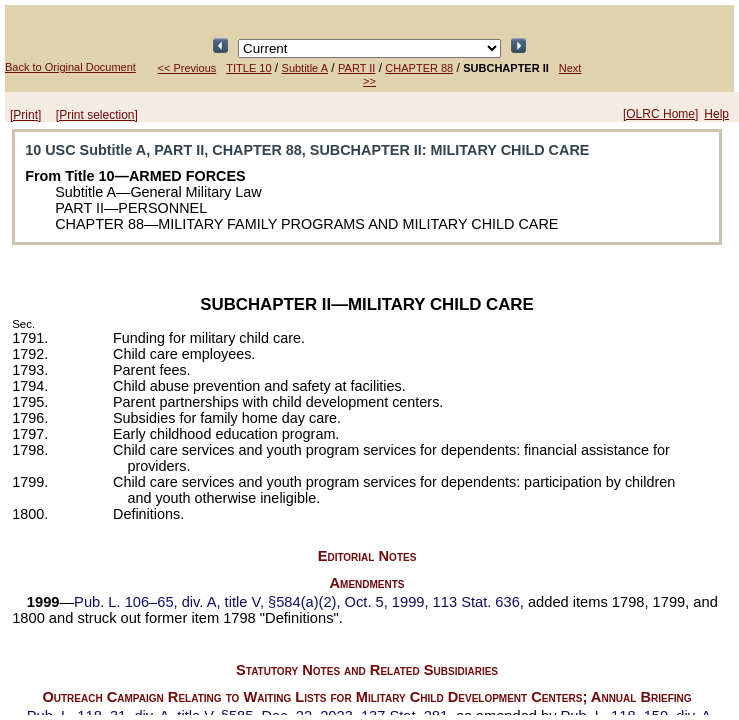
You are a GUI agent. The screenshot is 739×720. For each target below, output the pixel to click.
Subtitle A (305, 68)
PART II (356, 68)
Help (716, 114)
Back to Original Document (70, 67)
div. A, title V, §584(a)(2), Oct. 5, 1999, (297, 602)
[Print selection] (97, 115)
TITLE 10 (248, 68)
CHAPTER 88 (419, 68)
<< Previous (187, 68)
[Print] (25, 115)
